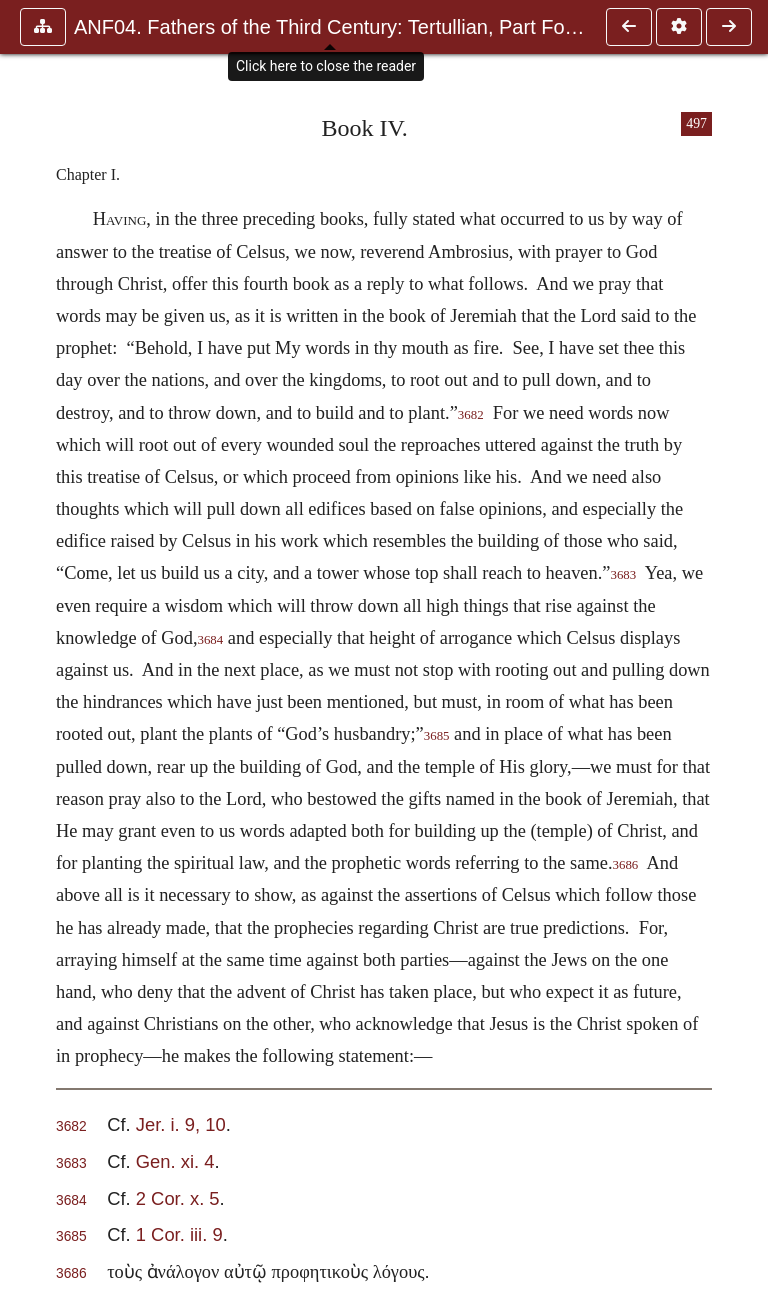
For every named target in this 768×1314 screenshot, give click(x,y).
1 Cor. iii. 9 (179, 1234)
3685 (437, 736)
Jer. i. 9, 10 (181, 1124)
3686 (626, 865)
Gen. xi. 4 (175, 1161)
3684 (210, 640)
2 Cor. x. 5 (178, 1198)
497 (696, 123)
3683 (623, 575)
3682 (471, 415)
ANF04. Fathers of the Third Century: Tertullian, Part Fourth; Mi (330, 27)
